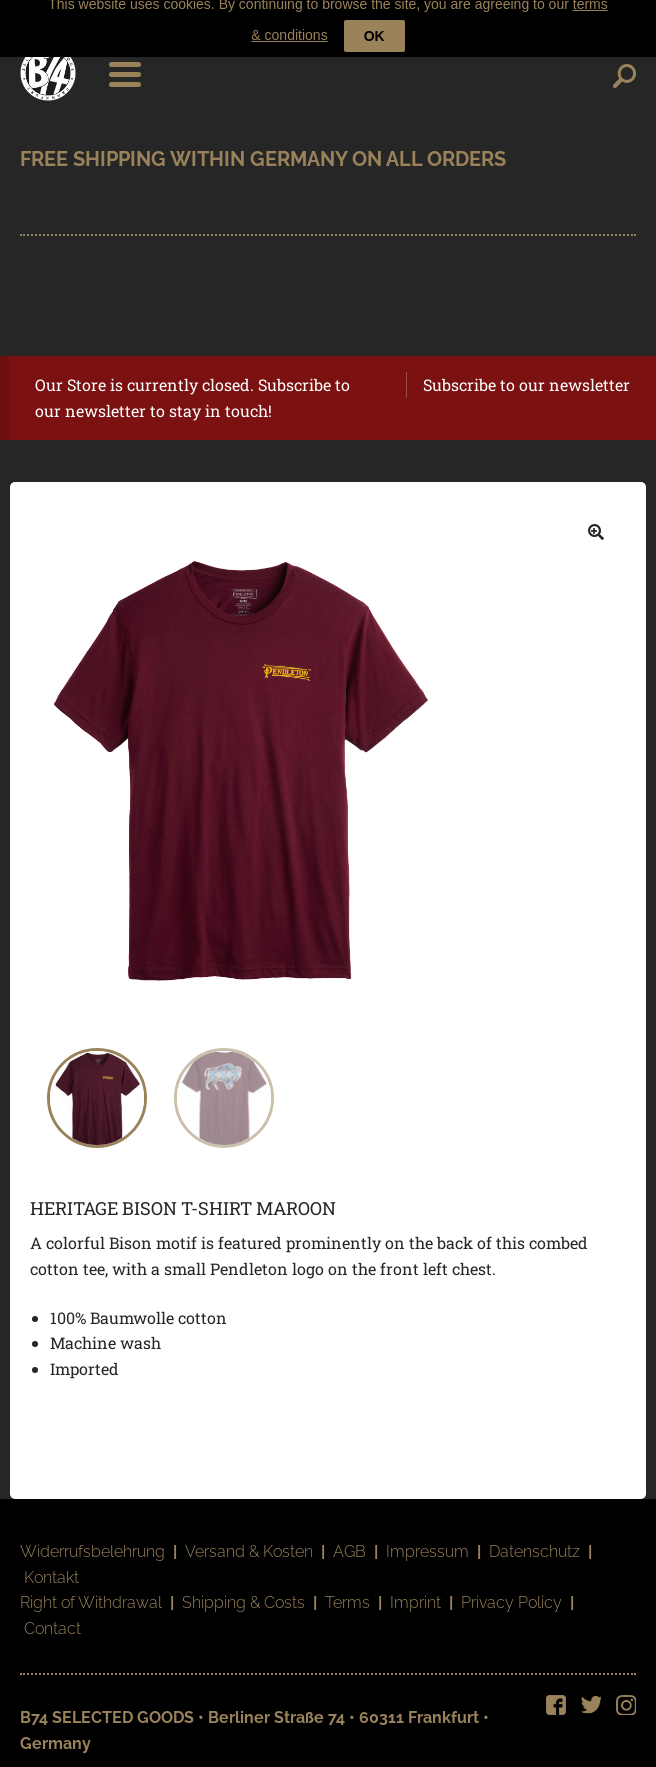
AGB (349, 1542)
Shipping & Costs (243, 1594)
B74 (48, 64)
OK (374, 21)
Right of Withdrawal (91, 1594)
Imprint (415, 1594)
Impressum (427, 1542)
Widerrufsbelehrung (92, 1542)
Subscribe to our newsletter (526, 375)
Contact (52, 1619)
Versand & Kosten (249, 1542)
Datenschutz (534, 1542)
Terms (347, 1594)
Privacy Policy (511, 1594)
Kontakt (51, 1568)
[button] (596, 523)
